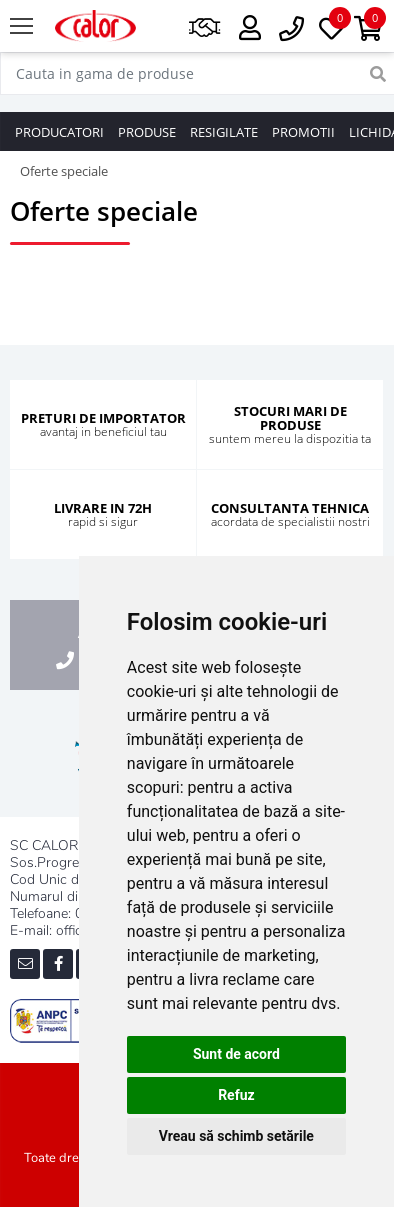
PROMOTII (303, 132)
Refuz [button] (236, 1095)
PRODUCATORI (59, 132)
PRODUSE (147, 132)
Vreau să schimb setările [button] (236, 1136)
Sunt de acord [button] (236, 1054)
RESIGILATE (224, 132)
